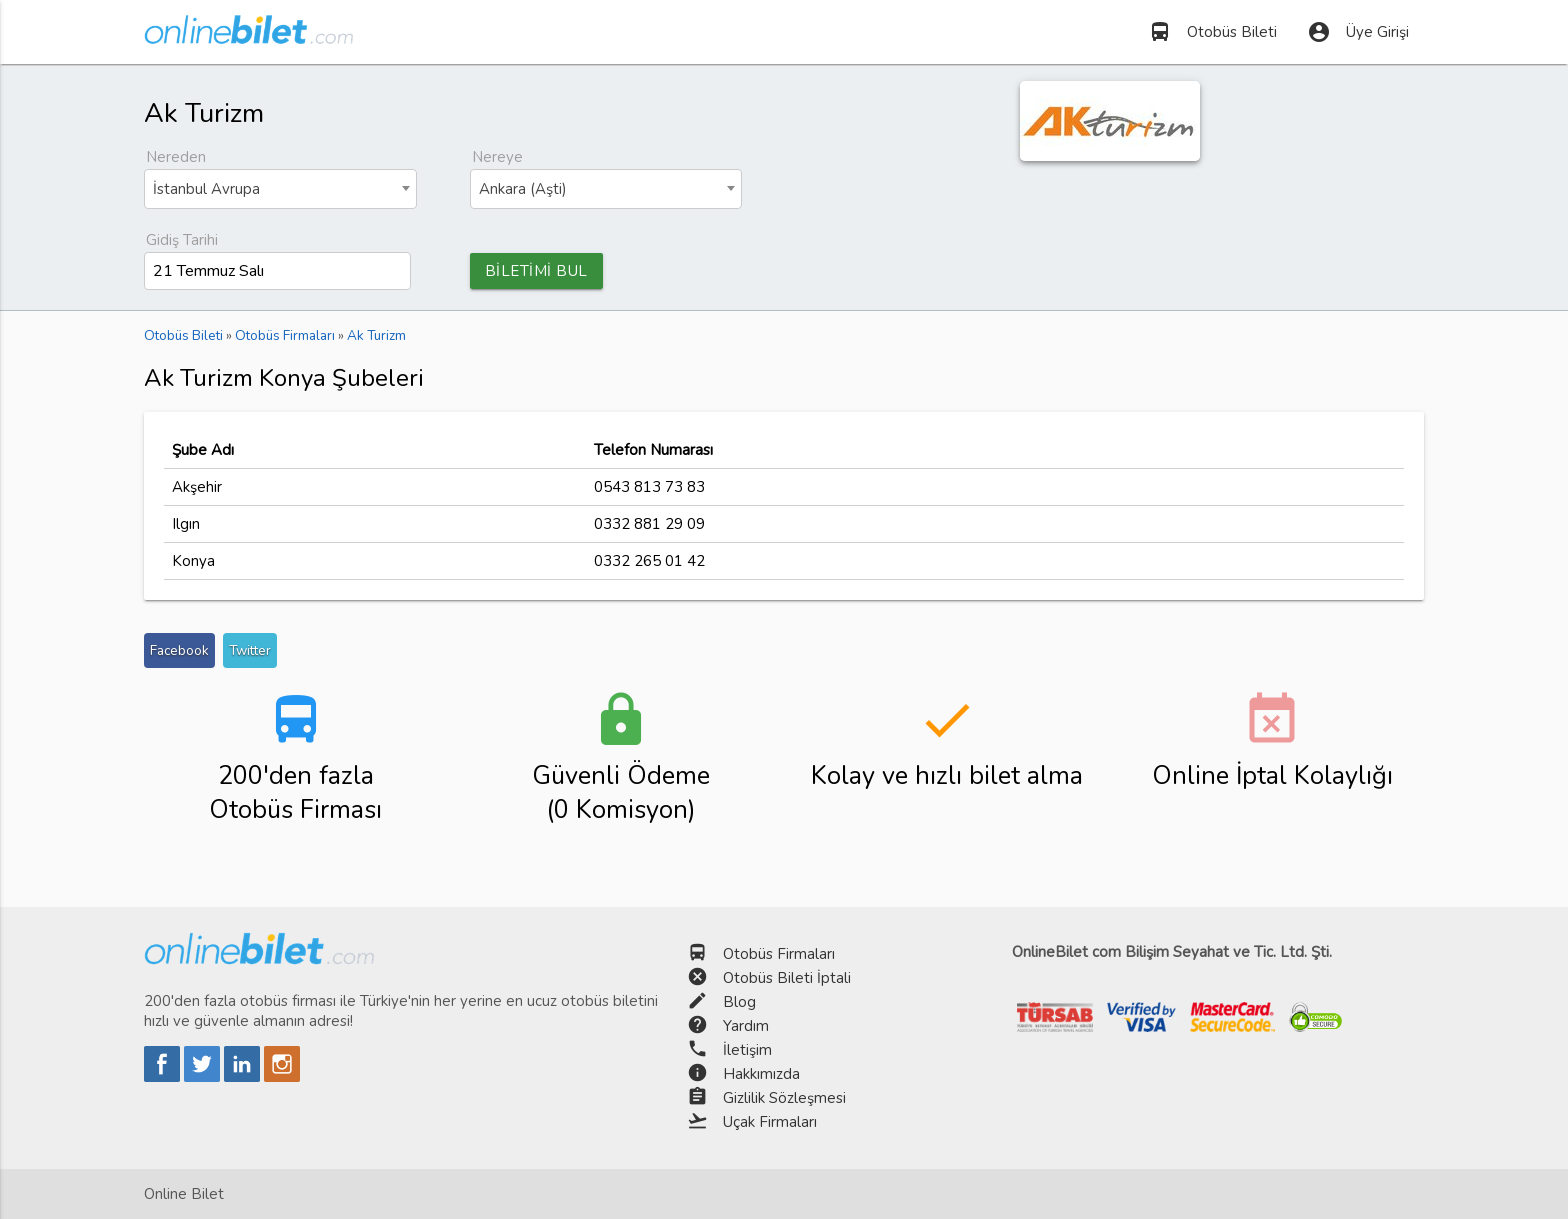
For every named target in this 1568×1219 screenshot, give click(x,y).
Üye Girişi (1358, 32)
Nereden (176, 157)
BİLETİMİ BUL (536, 271)
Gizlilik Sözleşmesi (784, 1098)
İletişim (747, 1050)
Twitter (250, 650)
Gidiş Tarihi (182, 240)
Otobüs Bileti (1212, 32)
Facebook (179, 650)
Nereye (497, 157)
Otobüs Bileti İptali (787, 978)
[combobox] (280, 189)
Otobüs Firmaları (779, 954)
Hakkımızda (761, 1074)
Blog (739, 1002)
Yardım (746, 1026)
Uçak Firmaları (770, 1122)
